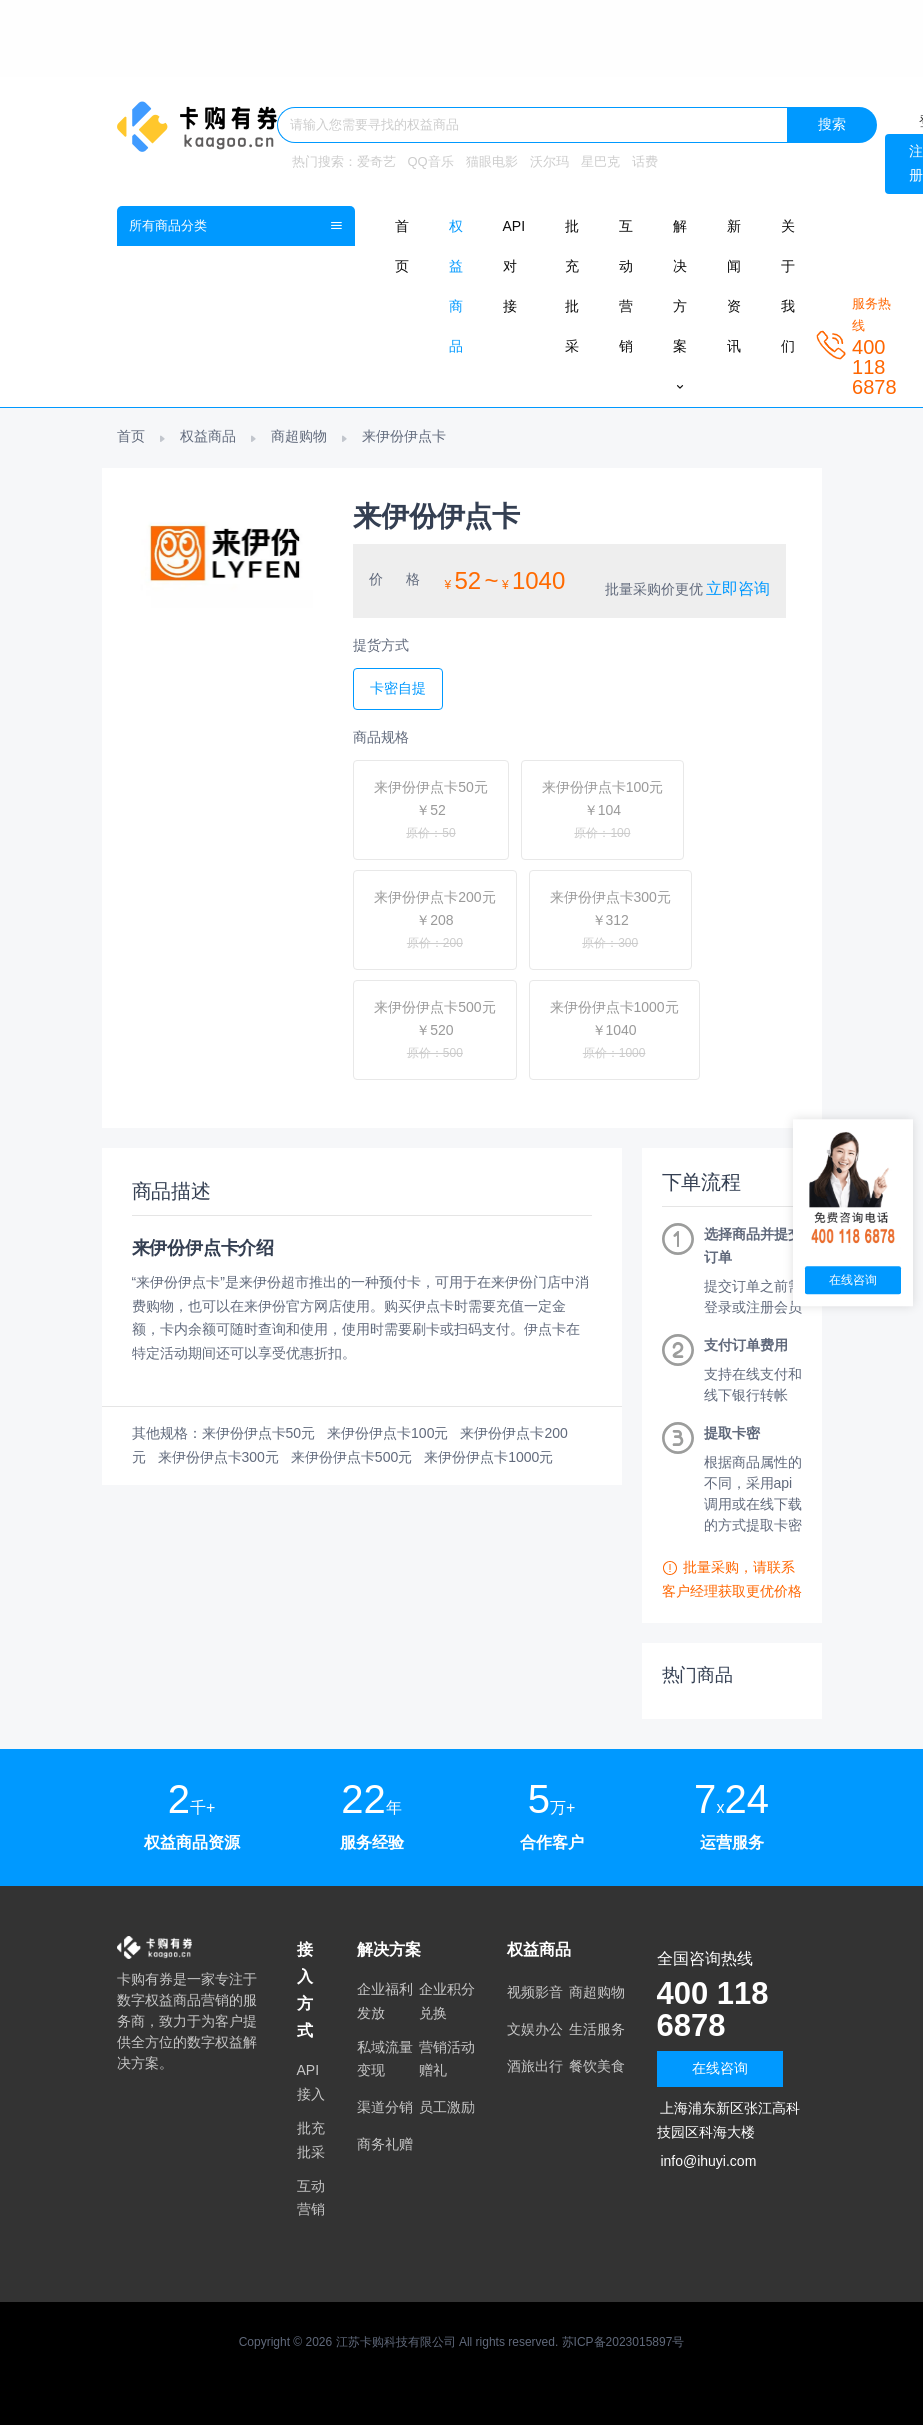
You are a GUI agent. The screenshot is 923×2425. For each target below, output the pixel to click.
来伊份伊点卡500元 (351, 1457)
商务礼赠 (385, 2144)
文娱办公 (535, 2029)
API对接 (514, 266)
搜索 (832, 124)
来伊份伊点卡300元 (218, 1457)
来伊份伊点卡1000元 (488, 1457)
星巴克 (600, 161)
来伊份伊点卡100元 (387, 1433)
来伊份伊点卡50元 (259, 1433)
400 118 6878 (715, 2009)
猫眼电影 (492, 161)
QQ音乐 (431, 161)
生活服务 (597, 2029)
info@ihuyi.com (708, 2161)
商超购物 (299, 436)
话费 (645, 161)
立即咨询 (738, 588)
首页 (131, 436)
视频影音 (535, 1992)
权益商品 (208, 436)
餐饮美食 (597, 2066)
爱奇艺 (376, 161)
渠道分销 (385, 2107)
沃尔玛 (549, 161)
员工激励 (447, 2107)
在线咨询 (720, 2068)
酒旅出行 (535, 2066)
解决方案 (680, 306)
